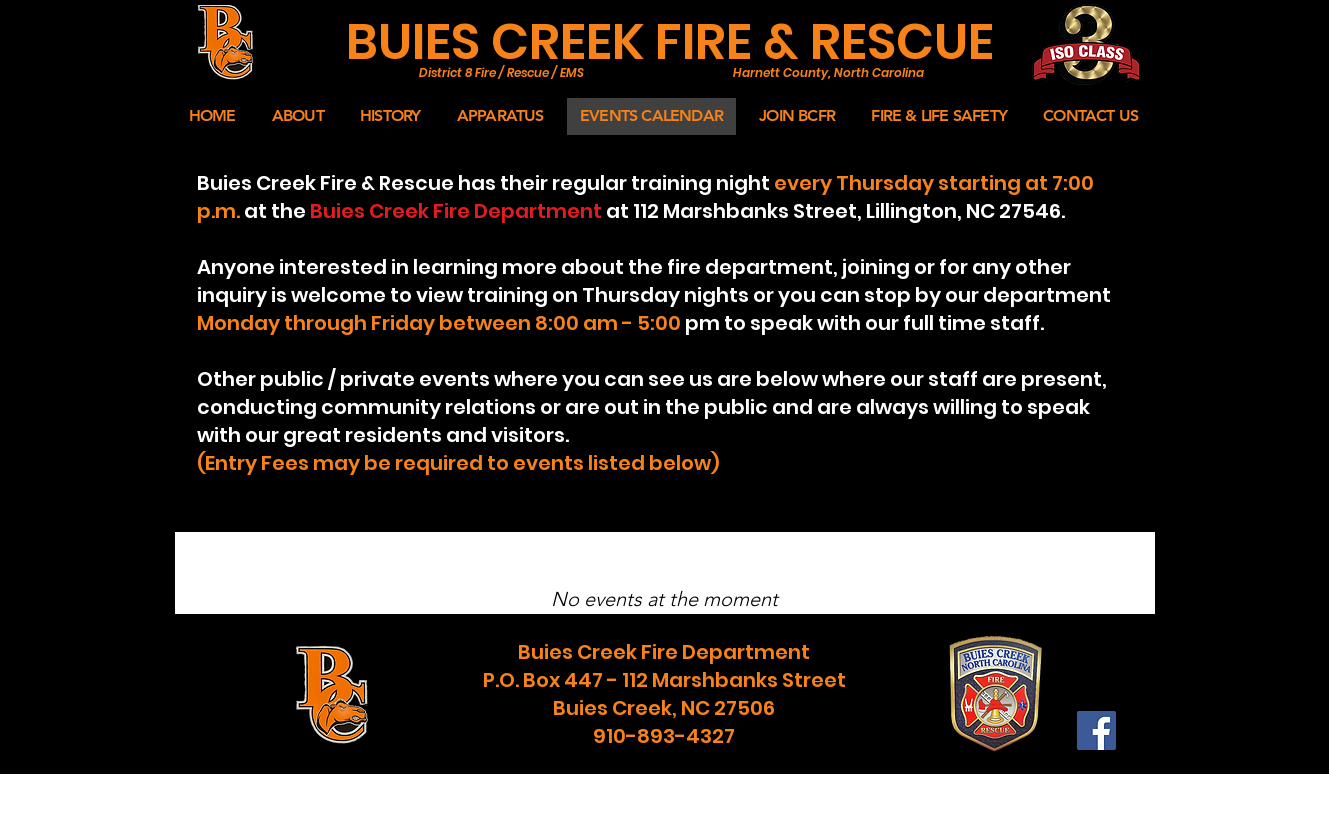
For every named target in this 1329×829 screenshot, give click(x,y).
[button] (298, 116)
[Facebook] (1096, 730)
